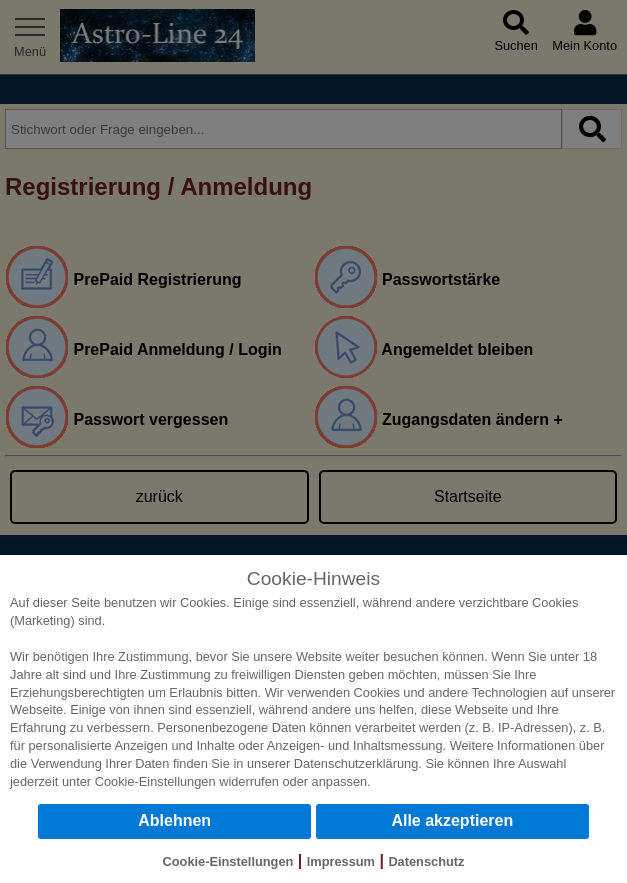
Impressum (341, 861)
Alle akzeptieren (452, 820)
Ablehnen (174, 820)
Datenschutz (426, 861)
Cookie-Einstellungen (155, 781)
